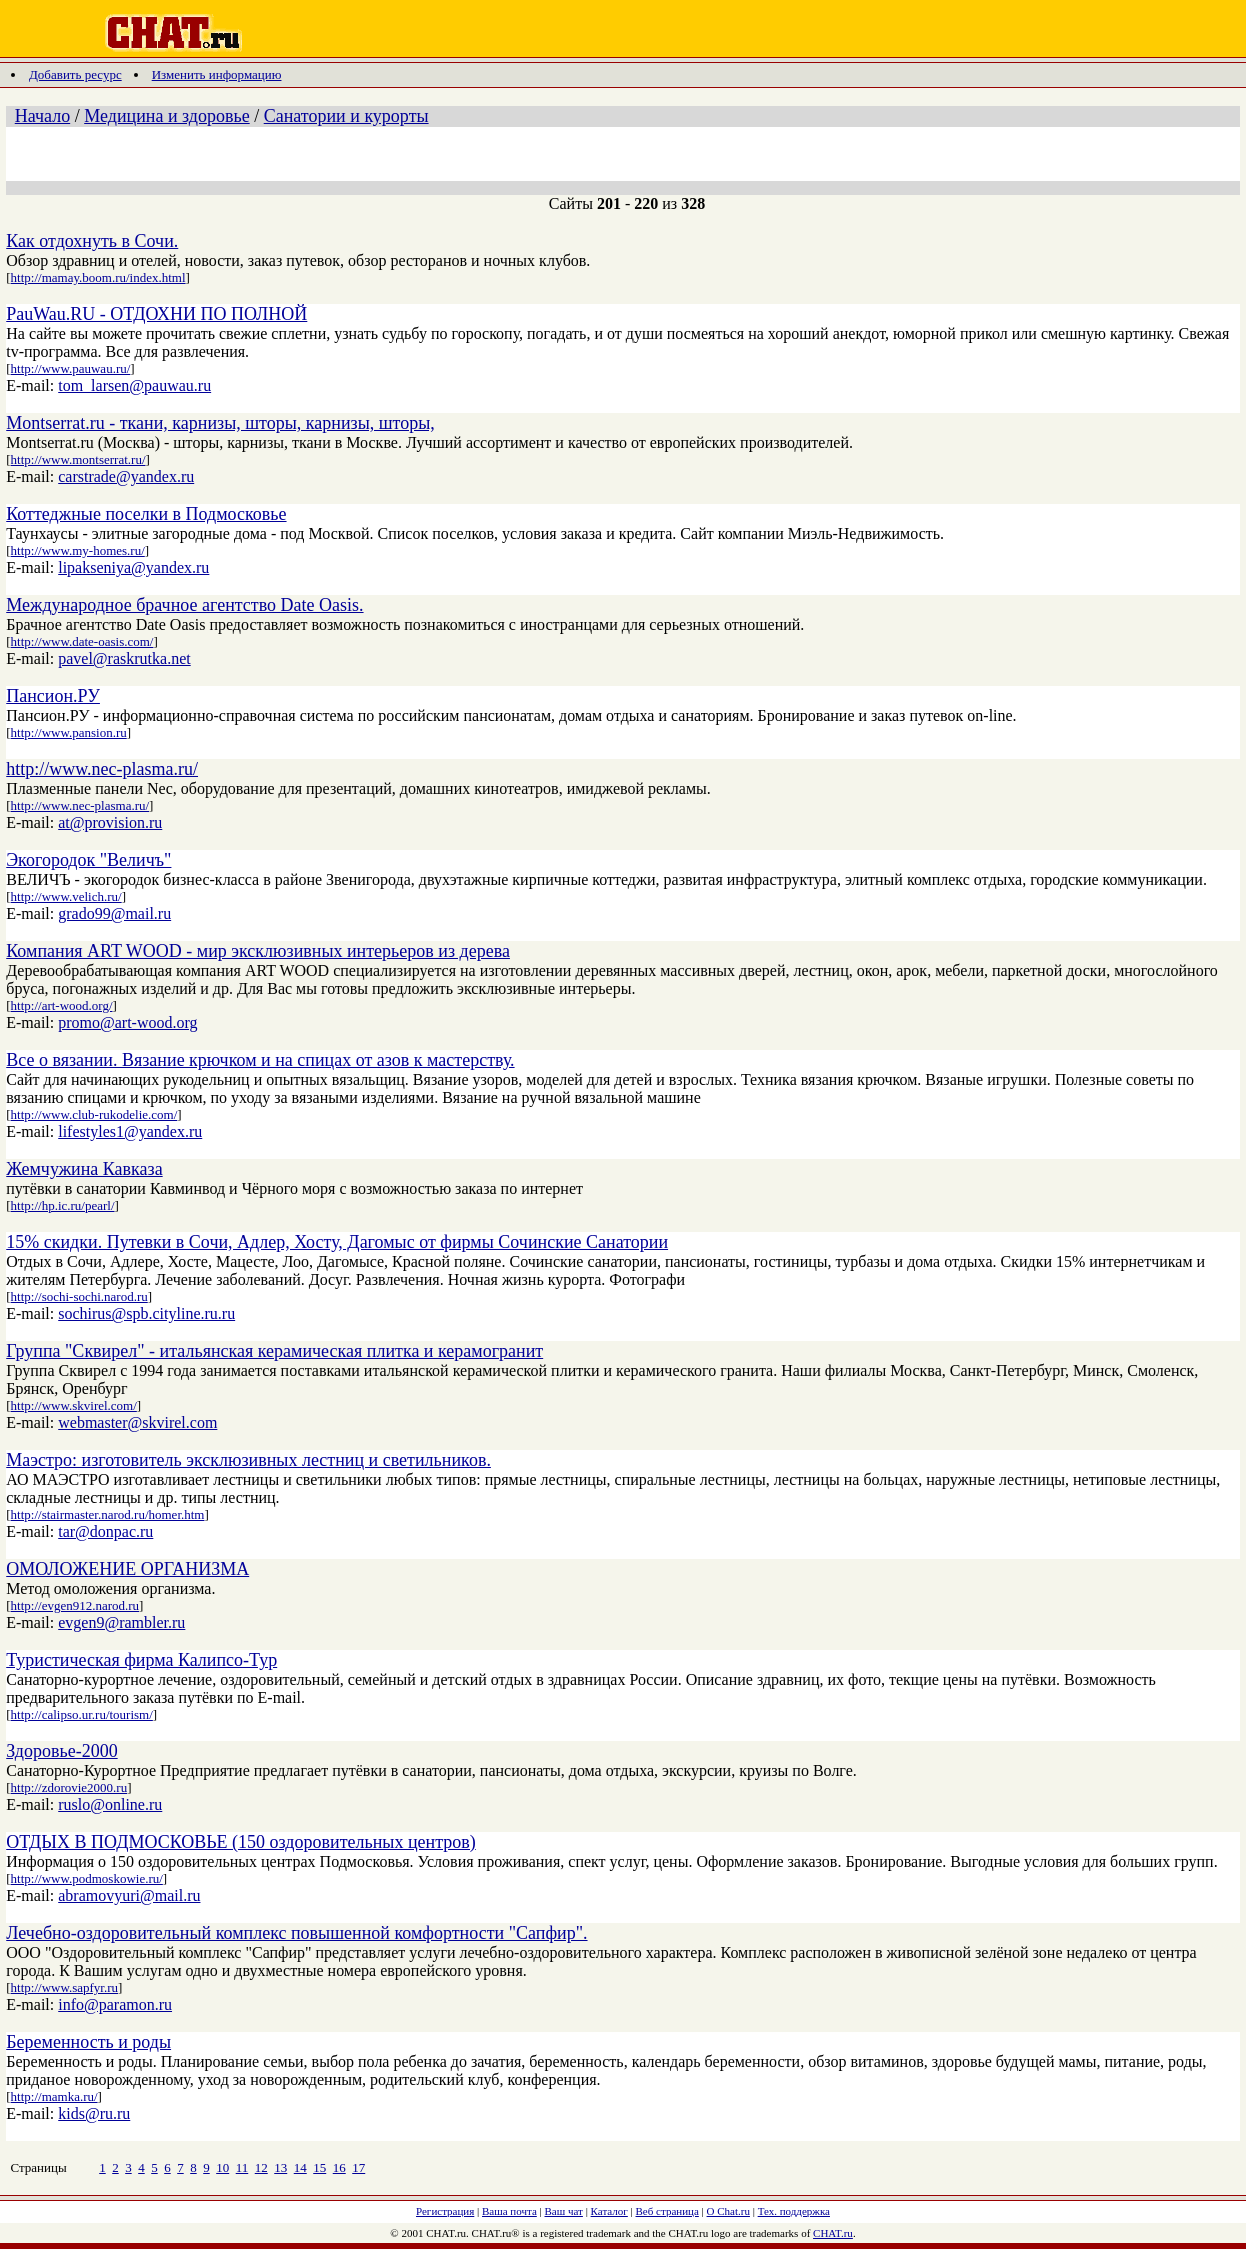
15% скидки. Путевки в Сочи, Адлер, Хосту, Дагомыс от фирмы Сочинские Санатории (337, 1242)
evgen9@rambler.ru (121, 1622)
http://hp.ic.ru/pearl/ (63, 1205)
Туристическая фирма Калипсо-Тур (141, 1660)
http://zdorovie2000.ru (69, 1787)
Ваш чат (564, 2211)
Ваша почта (509, 2211)
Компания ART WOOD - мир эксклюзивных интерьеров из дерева (258, 951)
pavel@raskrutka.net (124, 658)
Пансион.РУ (53, 696)
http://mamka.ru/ (54, 2096)
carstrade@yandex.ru (126, 476)
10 (222, 2167)
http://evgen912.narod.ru (75, 1605)
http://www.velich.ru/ (66, 896)
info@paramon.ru (115, 2004)
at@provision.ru (110, 822)
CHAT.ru (833, 2233)
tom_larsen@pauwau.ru (134, 385)
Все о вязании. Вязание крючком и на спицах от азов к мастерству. (260, 1060)
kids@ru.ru (94, 2113)
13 (280, 2167)
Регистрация (445, 2211)
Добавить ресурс (75, 74)
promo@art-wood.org (127, 1022)
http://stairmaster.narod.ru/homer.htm (108, 1514)
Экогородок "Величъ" (88, 860)
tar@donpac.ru (105, 1531)
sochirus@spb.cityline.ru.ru (146, 1313)
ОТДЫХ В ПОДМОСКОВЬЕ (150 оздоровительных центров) (241, 1842)
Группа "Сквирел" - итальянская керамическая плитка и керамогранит (274, 1351)
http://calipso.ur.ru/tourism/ (82, 1714)
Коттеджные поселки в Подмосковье (146, 514)
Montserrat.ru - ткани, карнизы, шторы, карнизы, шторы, (220, 423)
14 (300, 2167)
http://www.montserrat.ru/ (78, 459)
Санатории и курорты (346, 116)
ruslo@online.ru (110, 1804)
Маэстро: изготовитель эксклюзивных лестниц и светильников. (248, 1460)
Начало (42, 116)
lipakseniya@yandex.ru (133, 567)
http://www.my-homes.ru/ (78, 550)
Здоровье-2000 (61, 1751)
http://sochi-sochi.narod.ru (79, 1296)
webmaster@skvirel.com (137, 1422)
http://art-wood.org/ (62, 1005)
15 (319, 2167)
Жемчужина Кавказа (84, 1169)
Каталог (609, 2211)
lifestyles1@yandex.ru (130, 1131)
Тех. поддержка (794, 2211)
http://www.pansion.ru (69, 732)
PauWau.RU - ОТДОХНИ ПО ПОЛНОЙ (156, 314)
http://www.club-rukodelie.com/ (94, 1114)
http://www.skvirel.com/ (74, 1405)
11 (242, 2167)
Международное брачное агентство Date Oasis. (184, 605)
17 (358, 2167)
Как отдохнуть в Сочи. (92, 241)
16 (339, 2167)
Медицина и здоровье (166, 116)
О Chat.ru (728, 2211)
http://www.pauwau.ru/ (71, 368)
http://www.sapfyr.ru (64, 1987)
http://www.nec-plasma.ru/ (102, 769)
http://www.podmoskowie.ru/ (87, 1878)
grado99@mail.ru (114, 913)
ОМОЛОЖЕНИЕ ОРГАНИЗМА (127, 1569)
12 (261, 2167)
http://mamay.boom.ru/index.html (98, 277)
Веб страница (667, 2211)
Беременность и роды (88, 2042)
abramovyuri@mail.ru (129, 1895)
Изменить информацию (217, 74)
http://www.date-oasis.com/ (82, 641)
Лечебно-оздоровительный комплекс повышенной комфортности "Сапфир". (296, 1933)
